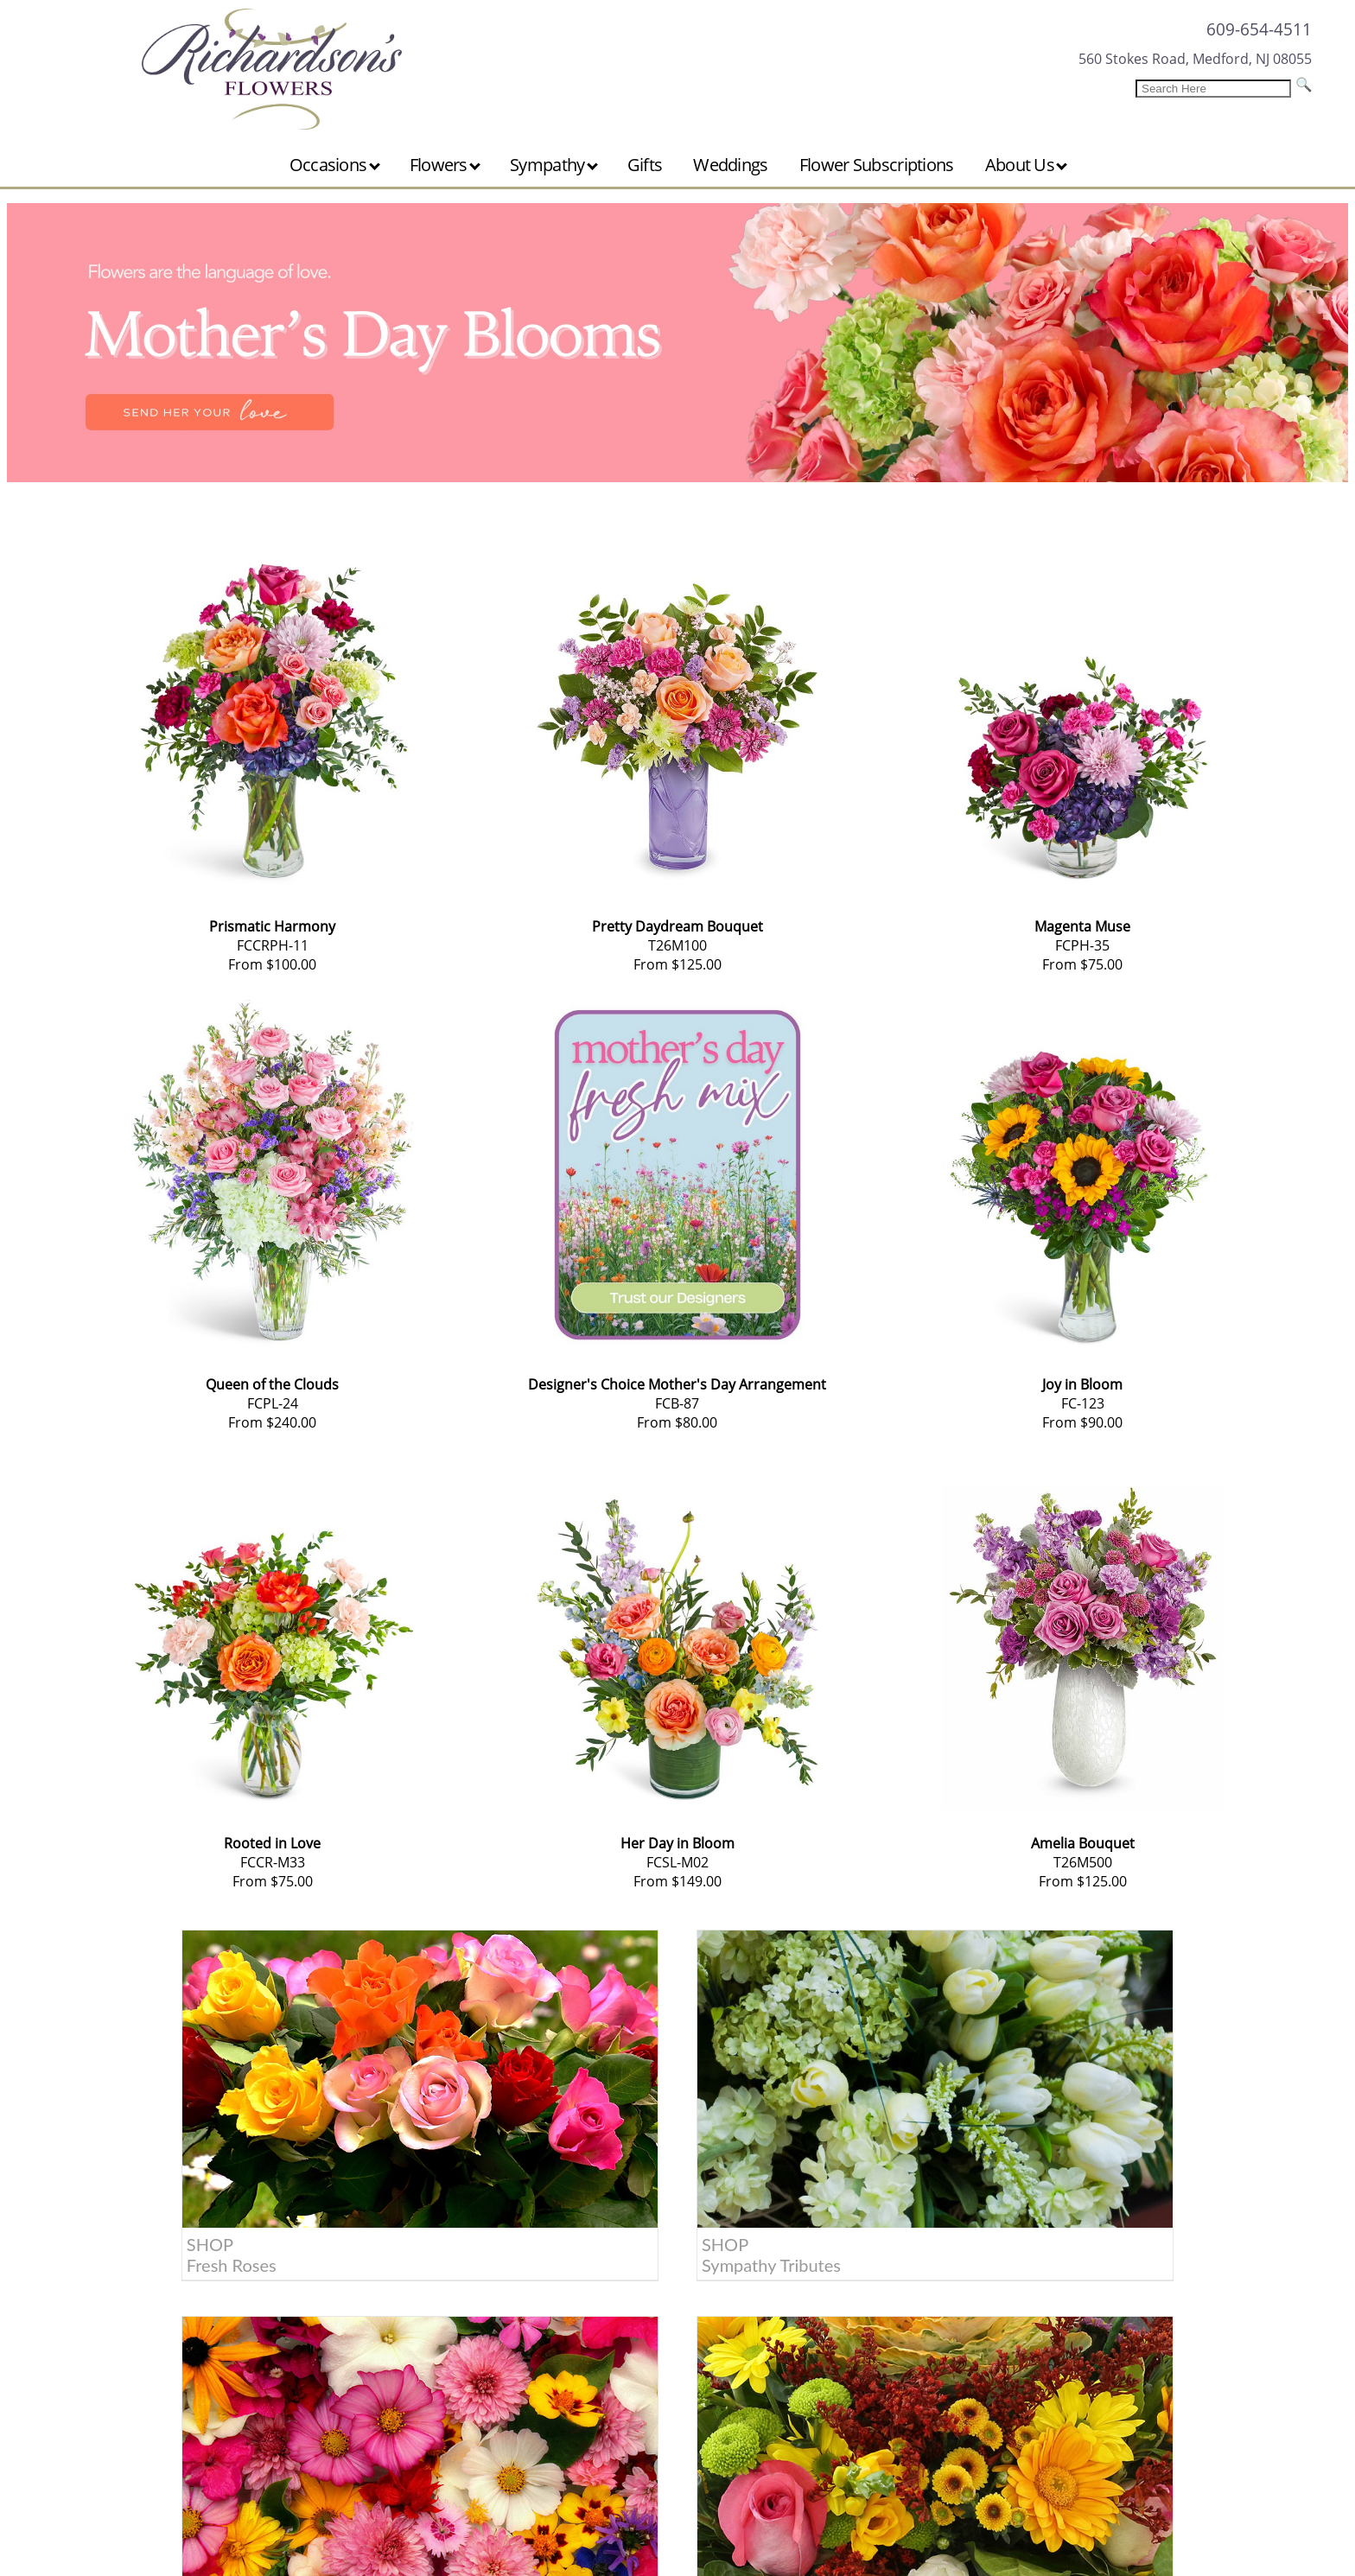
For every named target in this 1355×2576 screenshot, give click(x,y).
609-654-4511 (1259, 29)
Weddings (730, 164)
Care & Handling (148, 2251)
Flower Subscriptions (876, 164)
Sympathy (554, 164)
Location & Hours (152, 2319)
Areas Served (138, 2296)
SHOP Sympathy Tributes (463, 2125)
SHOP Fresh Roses (130, 2125)
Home (115, 2207)
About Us (1026, 164)
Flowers (445, 164)
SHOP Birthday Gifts (754, 2125)
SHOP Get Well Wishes (1072, 2125)
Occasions (334, 164)
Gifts (645, 164)
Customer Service (152, 2229)
